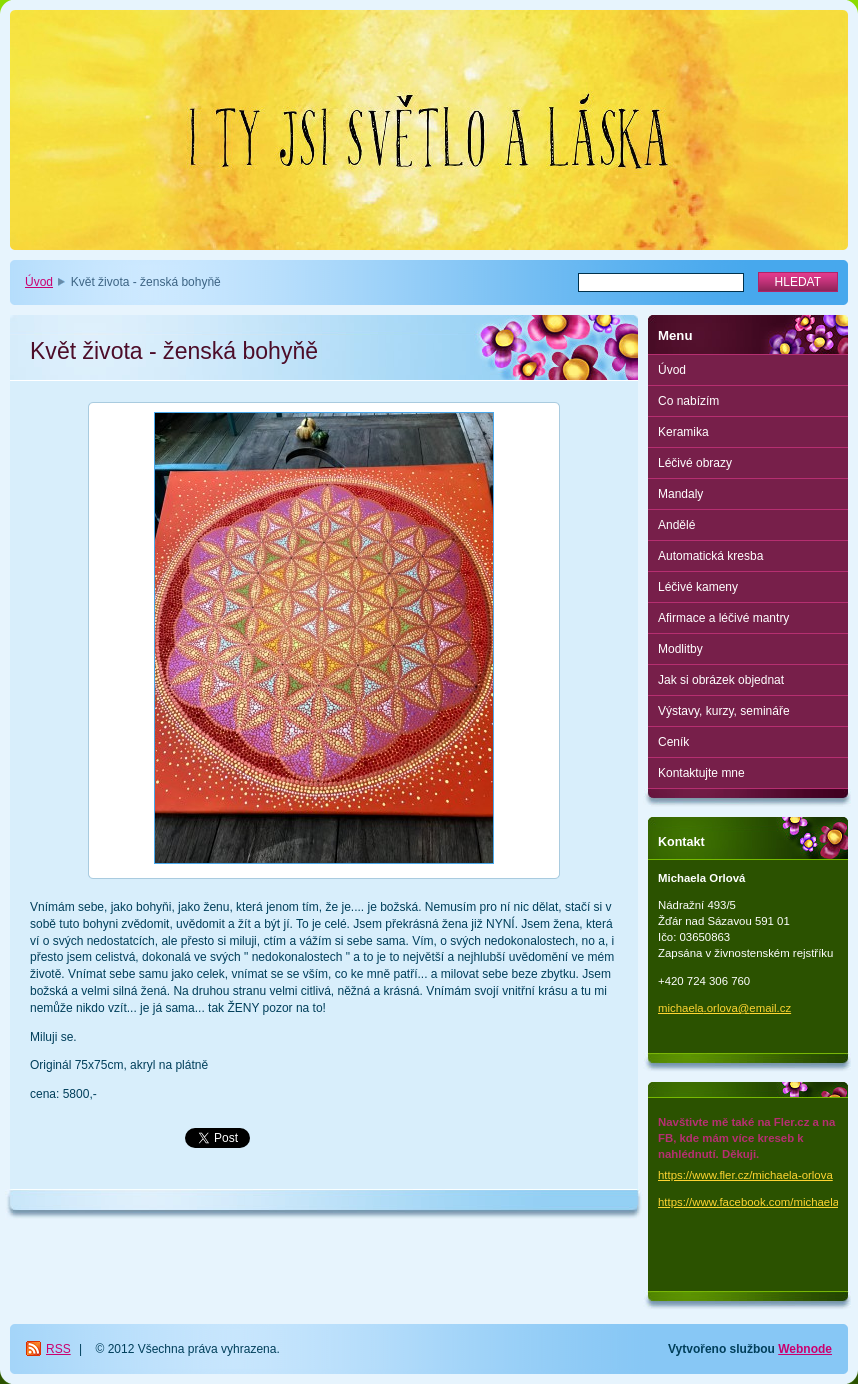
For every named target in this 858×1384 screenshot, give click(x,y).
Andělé (676, 525)
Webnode (805, 1349)
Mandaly (680, 494)
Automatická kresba (710, 556)
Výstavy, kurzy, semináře (724, 711)
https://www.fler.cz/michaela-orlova (745, 1175)
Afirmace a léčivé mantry (723, 618)
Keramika (683, 432)
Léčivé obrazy (695, 463)
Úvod (39, 282)
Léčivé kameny (698, 587)
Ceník (673, 742)
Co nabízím (688, 401)
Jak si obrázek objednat (721, 680)
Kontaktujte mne (701, 773)
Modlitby (680, 649)
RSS (58, 1349)
